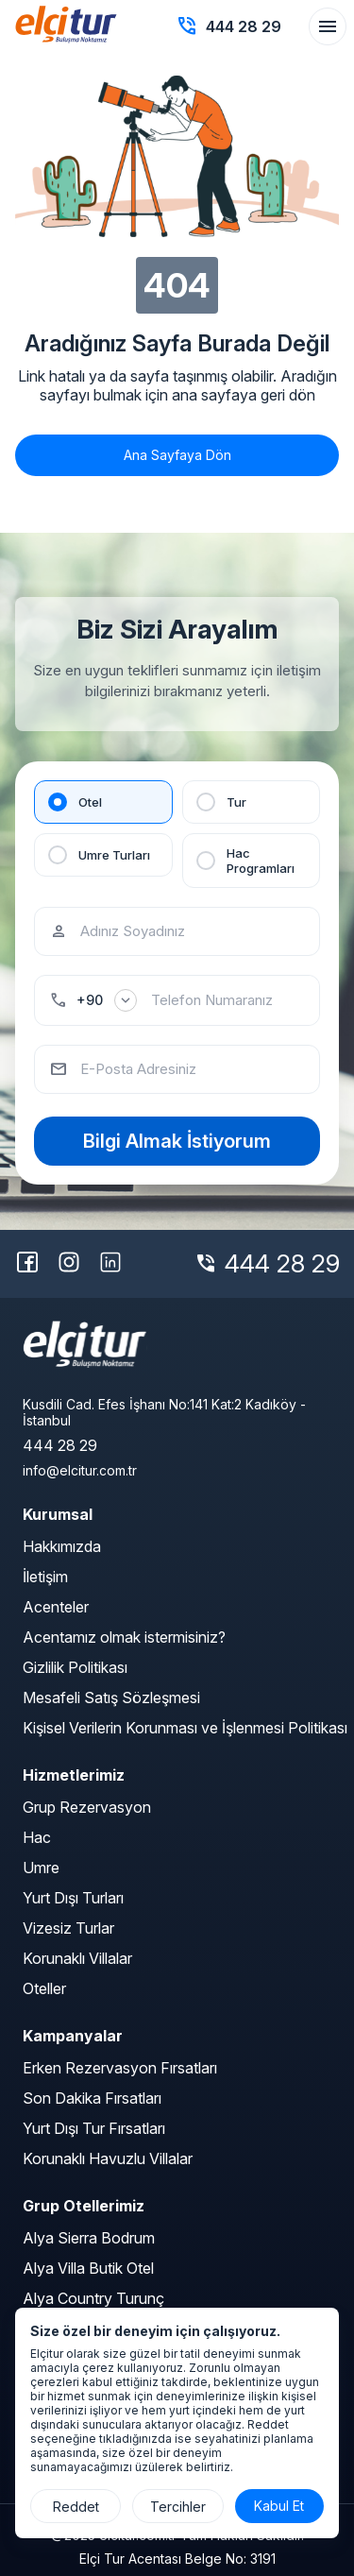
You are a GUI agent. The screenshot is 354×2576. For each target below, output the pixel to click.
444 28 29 (282, 1263)
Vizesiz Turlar (68, 1928)
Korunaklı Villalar (77, 1958)
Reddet (76, 2507)
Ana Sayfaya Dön (177, 455)
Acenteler (56, 1606)
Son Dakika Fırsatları (92, 2098)
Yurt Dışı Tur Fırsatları (94, 2128)
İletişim (45, 1576)
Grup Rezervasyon (87, 1807)
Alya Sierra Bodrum (89, 2237)
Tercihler (178, 2507)
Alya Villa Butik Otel (88, 2268)
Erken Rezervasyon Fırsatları (120, 2067)
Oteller (44, 1988)
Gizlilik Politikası (75, 1667)
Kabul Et (279, 2506)
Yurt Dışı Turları (73, 1897)
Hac (37, 1837)
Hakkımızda (62, 1546)
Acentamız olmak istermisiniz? (124, 1637)
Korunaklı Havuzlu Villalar (108, 2158)
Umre (41, 1867)
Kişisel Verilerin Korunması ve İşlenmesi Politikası (185, 1727)
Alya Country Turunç (93, 2298)
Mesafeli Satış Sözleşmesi (111, 1697)
